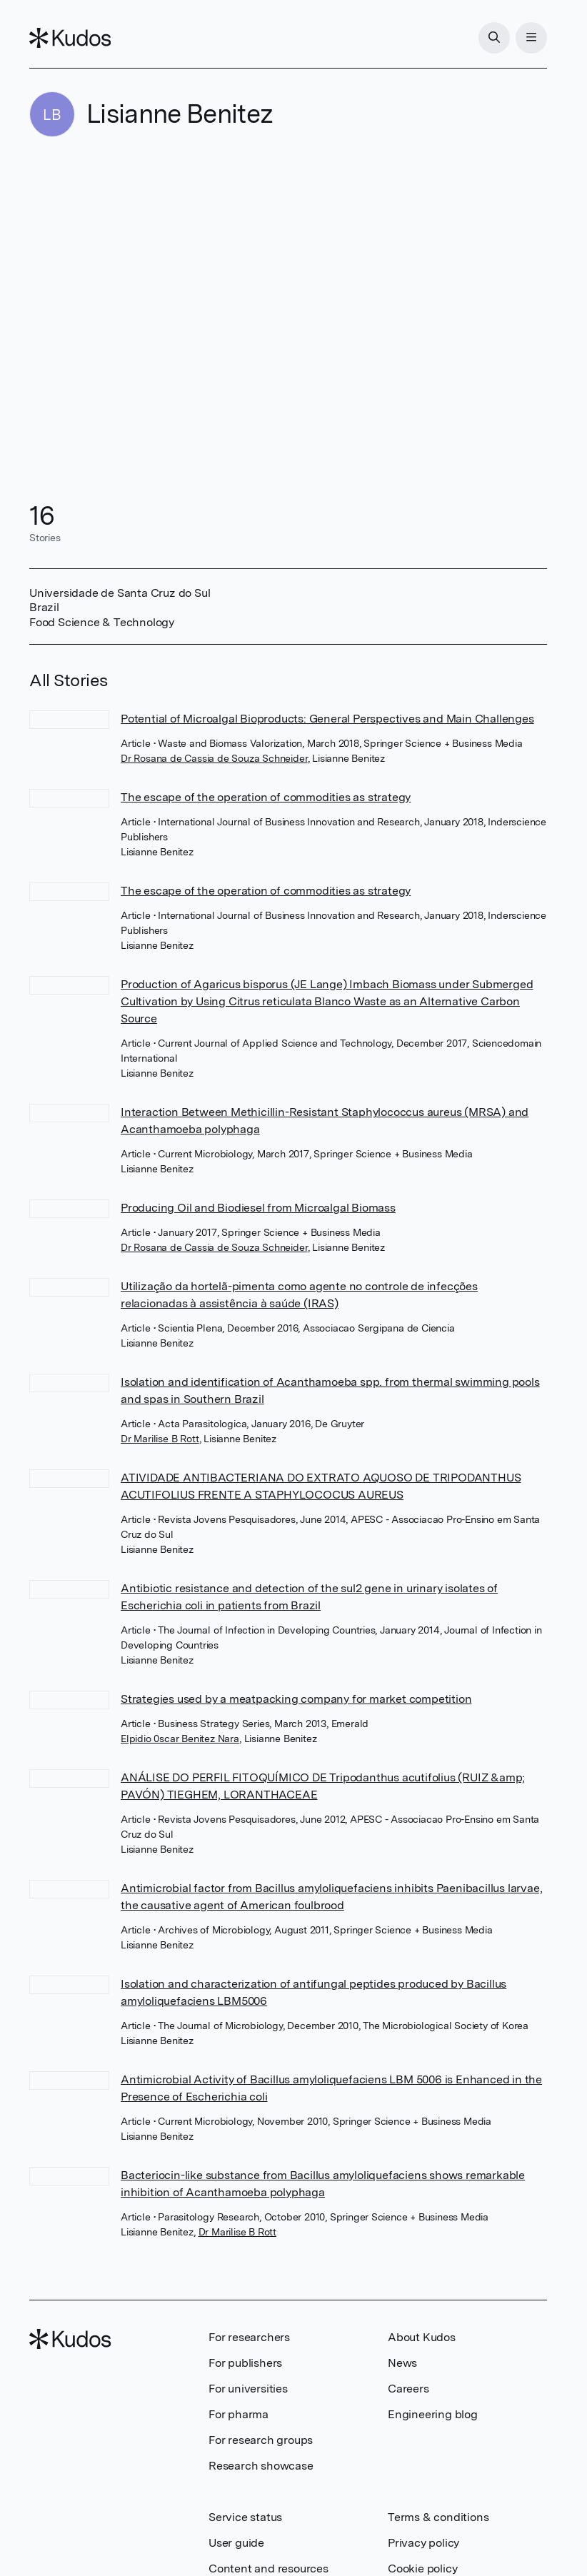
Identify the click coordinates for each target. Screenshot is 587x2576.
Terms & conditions (438, 2517)
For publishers (245, 2363)
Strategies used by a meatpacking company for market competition (296, 1699)
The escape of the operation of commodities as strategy (266, 797)
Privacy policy (423, 2543)
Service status (245, 2517)
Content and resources (268, 2568)
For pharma (239, 2414)
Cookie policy (422, 2568)
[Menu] (531, 38)
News (402, 2363)
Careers (408, 2388)
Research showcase (261, 2465)
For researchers (249, 2337)
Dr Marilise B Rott (160, 1438)
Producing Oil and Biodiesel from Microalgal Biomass (258, 1207)
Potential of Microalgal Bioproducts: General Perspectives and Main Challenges (327, 718)
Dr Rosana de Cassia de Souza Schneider (214, 758)
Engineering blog (433, 2414)
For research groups (261, 2440)
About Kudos (422, 2337)
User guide (236, 2543)
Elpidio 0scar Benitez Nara (180, 1738)
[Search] (494, 38)
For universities (248, 2388)
